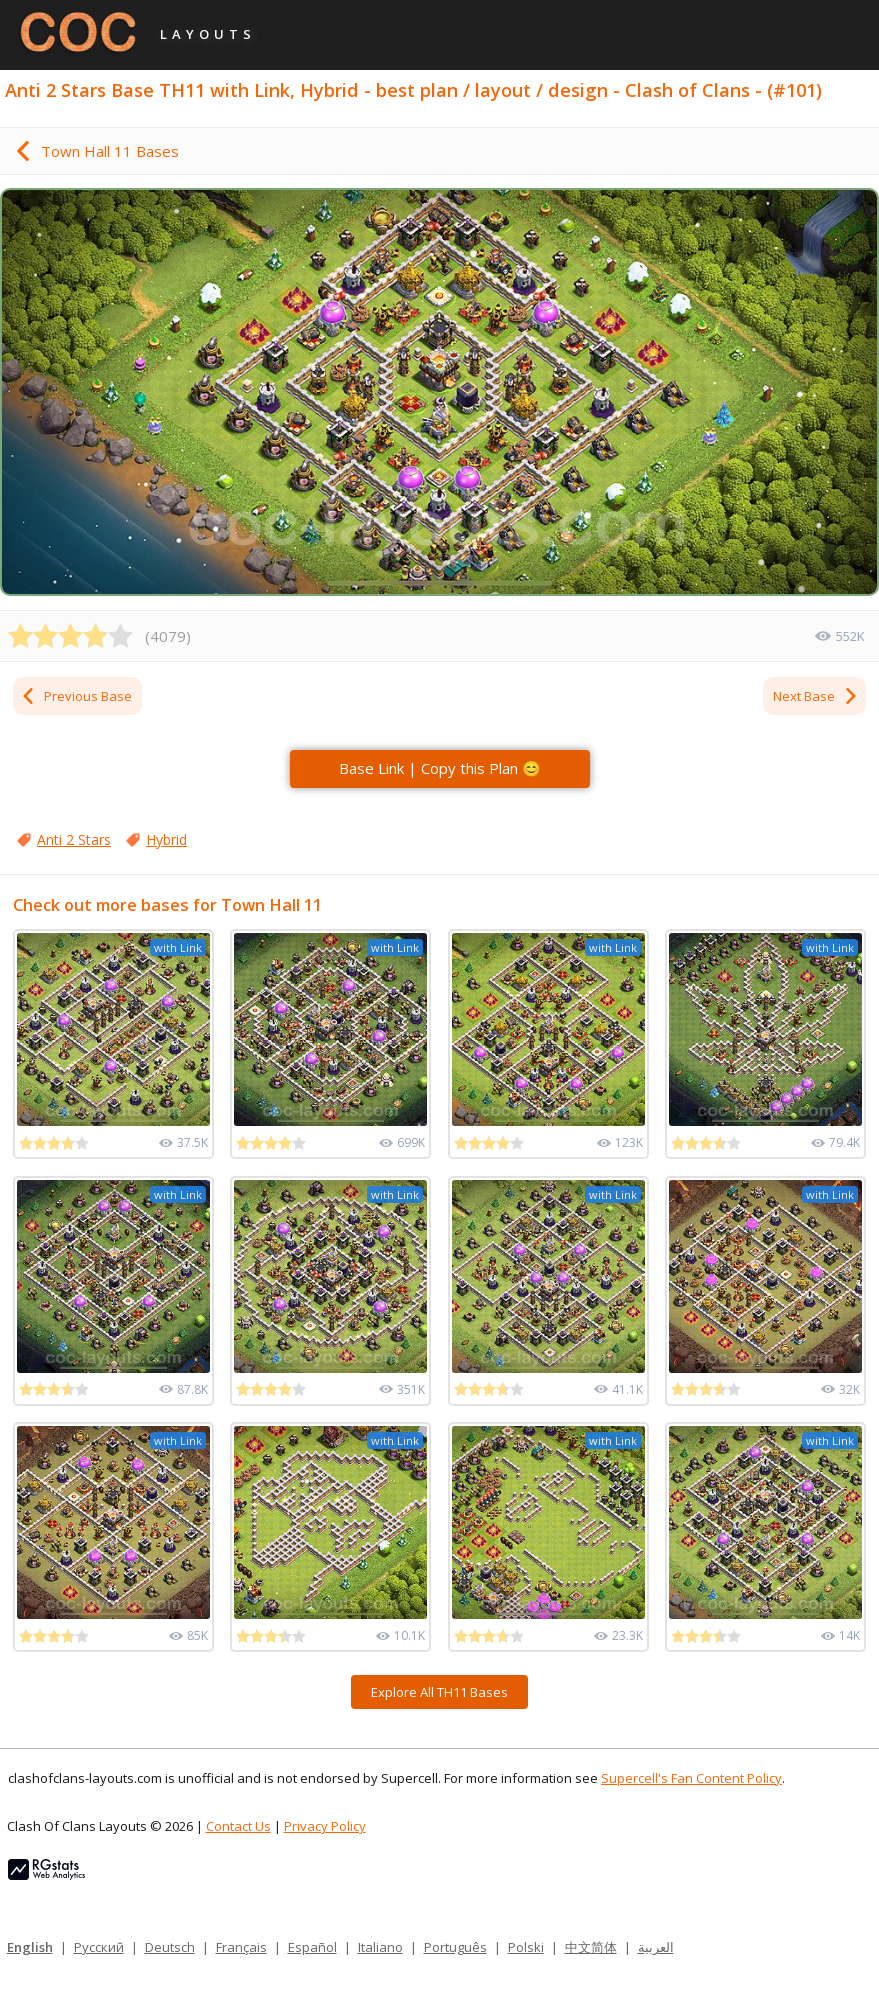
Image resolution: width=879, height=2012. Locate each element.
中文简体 (591, 1947)
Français (241, 1947)
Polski (526, 1947)
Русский (99, 1947)
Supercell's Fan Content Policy (691, 1778)
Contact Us (238, 1826)
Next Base (816, 696)
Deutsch (170, 1947)
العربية (656, 1947)
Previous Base (76, 696)
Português (455, 1947)
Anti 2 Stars (74, 839)
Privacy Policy (325, 1826)
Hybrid (166, 839)
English (30, 1947)
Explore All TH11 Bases (439, 1692)
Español (312, 1947)
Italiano (380, 1947)
